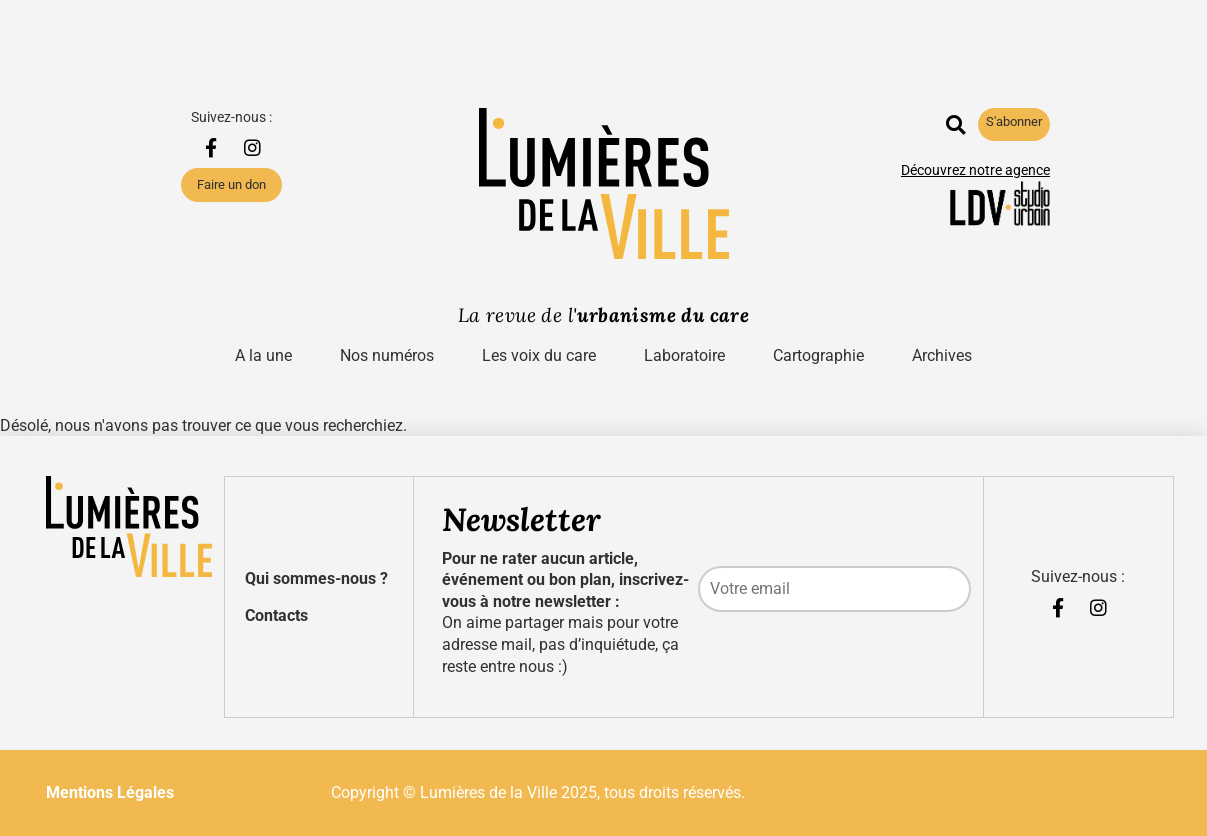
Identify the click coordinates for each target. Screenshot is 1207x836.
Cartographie (818, 355)
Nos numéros (387, 355)
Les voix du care (539, 355)
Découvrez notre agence (975, 170)
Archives (942, 355)
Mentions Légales (110, 792)
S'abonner (1014, 121)
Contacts (276, 615)
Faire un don (231, 184)
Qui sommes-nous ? (316, 578)
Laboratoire (684, 355)
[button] (955, 124)
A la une (263, 355)
